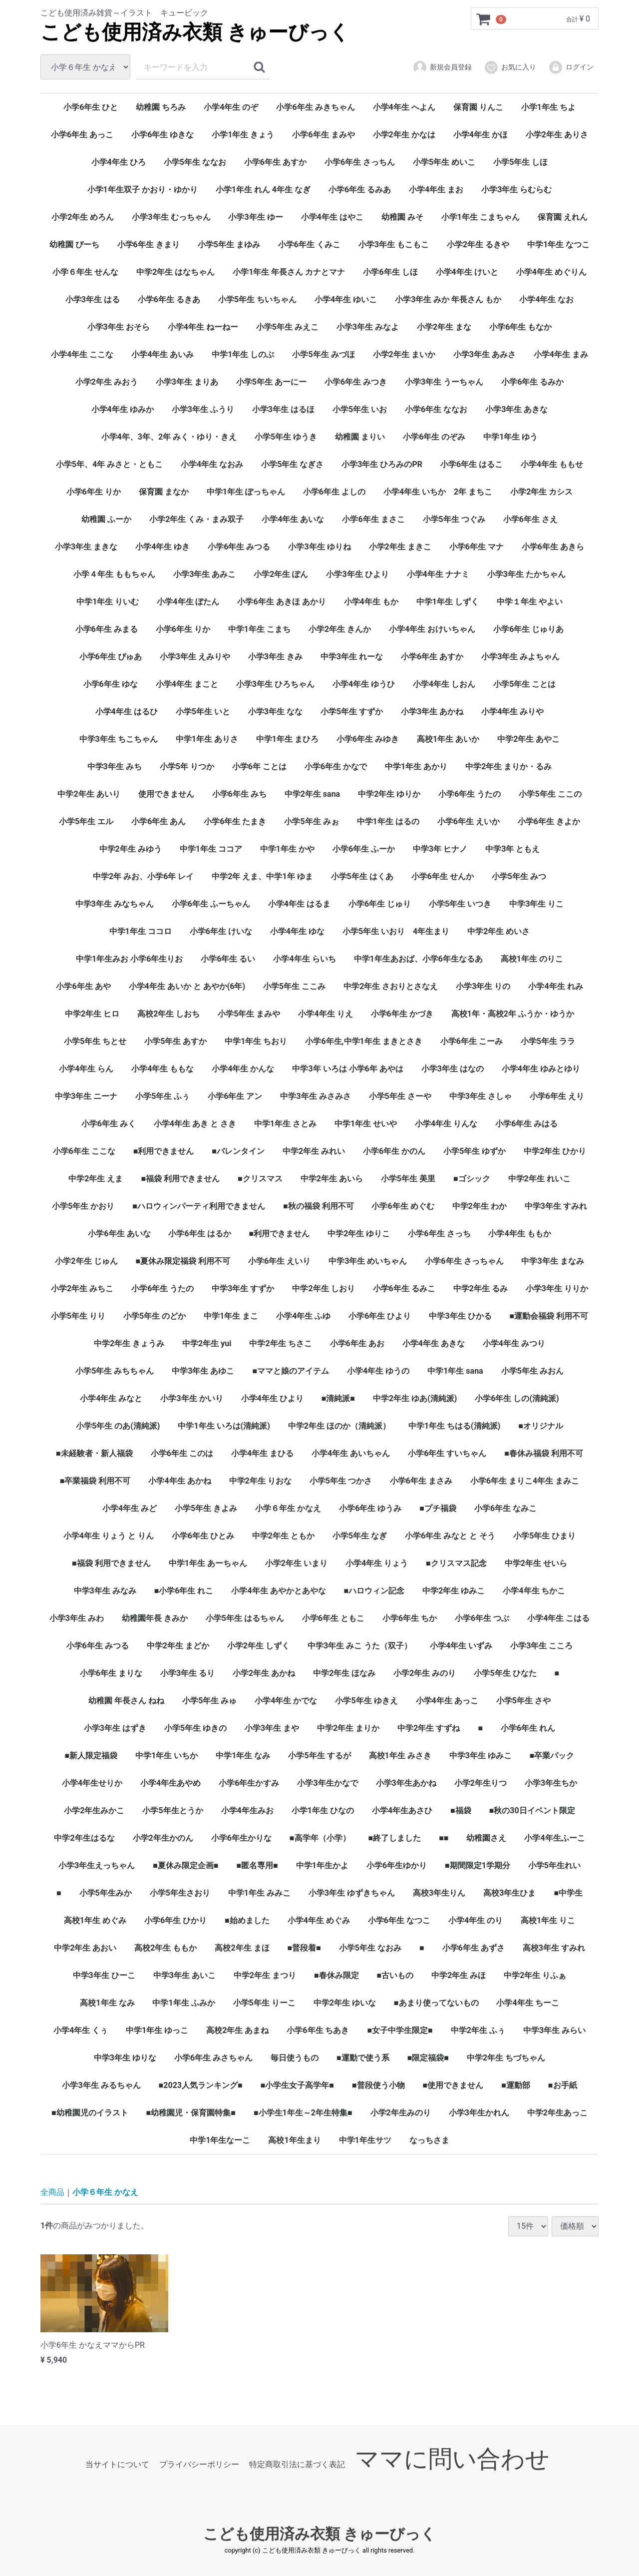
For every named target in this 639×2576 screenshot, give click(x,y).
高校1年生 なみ (107, 2003)
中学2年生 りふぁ (535, 1975)
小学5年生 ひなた (505, 1673)
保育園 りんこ (478, 107)
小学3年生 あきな (516, 409)
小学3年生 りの (483, 986)
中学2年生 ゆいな (345, 2003)
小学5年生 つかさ (341, 1481)
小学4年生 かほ (480, 134)
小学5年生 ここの (550, 794)
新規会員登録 (442, 67)
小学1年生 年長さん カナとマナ (289, 272)
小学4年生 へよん (404, 107)
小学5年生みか (105, 1893)
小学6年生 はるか (199, 1233)
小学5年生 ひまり (544, 1536)
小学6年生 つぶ (482, 1618)
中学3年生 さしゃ (480, 1096)
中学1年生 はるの (388, 821)
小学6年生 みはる (526, 1123)
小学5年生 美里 (408, 1178)
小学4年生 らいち (304, 959)
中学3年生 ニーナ (86, 1096)
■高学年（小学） (320, 1838)
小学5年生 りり (78, 1316)
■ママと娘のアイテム (290, 1371)
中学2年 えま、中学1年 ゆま (262, 876)
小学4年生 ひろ (118, 162)
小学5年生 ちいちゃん (257, 299)
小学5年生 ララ (548, 1041)
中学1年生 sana (455, 1371)
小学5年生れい (554, 1865)
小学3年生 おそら (118, 327)
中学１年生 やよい (530, 601)
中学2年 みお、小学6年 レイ (143, 876)
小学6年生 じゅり (379, 904)
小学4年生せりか (92, 1783)
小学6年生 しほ (390, 272)
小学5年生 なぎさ (292, 464)
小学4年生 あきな (433, 1343)
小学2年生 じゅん (86, 1261)
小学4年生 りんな (446, 1123)
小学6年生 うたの (469, 794)
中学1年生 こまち (259, 629)
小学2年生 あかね (264, 1673)
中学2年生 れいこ (539, 1178)
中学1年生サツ (365, 2140)
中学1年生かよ (322, 1865)
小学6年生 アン (235, 1096)
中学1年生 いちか (166, 1755)
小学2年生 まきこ (400, 546)
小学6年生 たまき (235, 821)
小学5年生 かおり (83, 1206)
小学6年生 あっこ (82, 134)
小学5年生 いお (359, 409)
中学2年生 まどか (178, 1645)
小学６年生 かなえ (288, 1508)
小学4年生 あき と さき (195, 1123)
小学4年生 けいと (467, 272)
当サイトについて (117, 2464)
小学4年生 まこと (187, 684)
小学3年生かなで (327, 1783)
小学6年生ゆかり (396, 1865)
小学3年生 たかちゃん (526, 574)
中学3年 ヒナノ (440, 849)
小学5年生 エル (86, 821)
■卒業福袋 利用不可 (95, 1481)
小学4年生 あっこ (447, 1700)
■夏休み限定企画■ (185, 1865)
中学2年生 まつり (265, 1975)
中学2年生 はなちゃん (175, 272)
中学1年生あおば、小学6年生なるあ (418, 959)
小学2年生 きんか (340, 629)
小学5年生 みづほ (323, 354)
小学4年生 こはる (558, 1618)
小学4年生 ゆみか (122, 409)
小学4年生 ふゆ (303, 1316)
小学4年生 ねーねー (203, 327)
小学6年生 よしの (334, 492)
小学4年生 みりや (512, 711)
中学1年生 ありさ (207, 739)
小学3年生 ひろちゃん (275, 684)
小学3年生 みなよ (367, 327)
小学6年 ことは (259, 766)
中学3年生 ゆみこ (480, 1755)
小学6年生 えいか (468, 821)
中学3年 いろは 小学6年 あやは (347, 1068)
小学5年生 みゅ (209, 1700)
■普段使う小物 (378, 2085)
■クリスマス (260, 1178)
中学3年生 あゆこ (203, 1371)
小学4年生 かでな (286, 1700)
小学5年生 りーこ (264, 2003)
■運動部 (515, 2085)
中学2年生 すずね (428, 1728)
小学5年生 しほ (520, 162)
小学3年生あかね (406, 1783)
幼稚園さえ (486, 1838)
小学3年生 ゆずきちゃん (352, 1893)
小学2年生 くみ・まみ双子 (196, 519)
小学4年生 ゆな (297, 931)
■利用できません (163, 1151)
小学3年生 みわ (76, 1618)
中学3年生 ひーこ (104, 1975)
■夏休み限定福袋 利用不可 (182, 1261)
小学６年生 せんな (85, 272)
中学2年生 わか (479, 1206)
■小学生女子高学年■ (297, 2085)
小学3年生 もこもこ (393, 244)
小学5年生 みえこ (287, 327)
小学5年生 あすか (175, 1041)
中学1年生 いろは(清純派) (224, 1426)
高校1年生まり (294, 2140)
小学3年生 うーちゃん (444, 382)
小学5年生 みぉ (311, 821)
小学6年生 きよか (549, 821)
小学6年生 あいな (119, 1233)
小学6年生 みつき (355, 382)
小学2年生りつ (480, 1783)
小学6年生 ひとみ (203, 1536)
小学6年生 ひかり (175, 1920)
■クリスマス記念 (456, 1563)
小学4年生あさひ (402, 1810)
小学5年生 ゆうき (286, 437)
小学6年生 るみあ (359, 189)
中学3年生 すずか (243, 1288)
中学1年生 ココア (211, 849)
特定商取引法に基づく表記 (297, 2464)
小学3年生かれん (479, 2112)
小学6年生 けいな (221, 931)
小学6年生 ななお (436, 409)
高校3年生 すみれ (554, 1948)
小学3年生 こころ (541, 1645)
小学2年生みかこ (94, 1810)
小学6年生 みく (108, 1123)
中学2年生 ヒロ (92, 1014)
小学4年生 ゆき (162, 546)
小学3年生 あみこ (204, 574)
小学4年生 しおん (444, 684)
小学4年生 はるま (299, 904)
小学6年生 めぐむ (402, 1206)
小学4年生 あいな (293, 519)
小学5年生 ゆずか (474, 1151)
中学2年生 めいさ (498, 931)
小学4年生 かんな (243, 1068)
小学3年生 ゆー (255, 217)
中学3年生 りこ (536, 904)
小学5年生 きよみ (206, 1508)
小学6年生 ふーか (363, 849)
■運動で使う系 (362, 2057)
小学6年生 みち (239, 794)
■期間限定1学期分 (477, 1865)
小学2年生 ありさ (557, 134)
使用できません (166, 794)
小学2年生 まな (444, 327)
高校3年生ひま (509, 1893)
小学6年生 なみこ (505, 1508)
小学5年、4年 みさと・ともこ (109, 464)
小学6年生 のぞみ (434, 437)
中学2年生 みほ (458, 1975)
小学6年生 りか (93, 492)
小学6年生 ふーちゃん (211, 904)
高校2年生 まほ (242, 1948)
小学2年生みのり (400, 2112)
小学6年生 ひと (90, 107)
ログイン (571, 67)
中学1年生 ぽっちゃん (246, 492)
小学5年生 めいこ (444, 162)
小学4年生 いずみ (461, 1645)
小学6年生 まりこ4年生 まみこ (524, 1481)
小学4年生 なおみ (212, 464)
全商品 (52, 2192)
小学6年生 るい (228, 959)
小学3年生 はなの (452, 1068)
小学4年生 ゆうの (378, 1371)
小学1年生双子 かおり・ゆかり (142, 189)
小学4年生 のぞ (231, 107)
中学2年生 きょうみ (129, 1343)
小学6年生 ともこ (333, 1618)
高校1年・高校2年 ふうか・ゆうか (512, 1014)
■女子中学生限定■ (399, 2030)
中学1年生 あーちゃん (208, 1563)
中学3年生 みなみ (105, 1590)
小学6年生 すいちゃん (447, 1453)
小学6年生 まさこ (373, 519)
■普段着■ (304, 1948)
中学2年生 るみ (480, 1288)
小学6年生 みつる (239, 546)
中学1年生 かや (287, 849)
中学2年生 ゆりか (389, 794)
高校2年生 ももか (165, 1948)
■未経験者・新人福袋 (94, 1453)
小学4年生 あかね (179, 1481)
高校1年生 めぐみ (95, 1920)
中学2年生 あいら (332, 1178)
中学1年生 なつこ (558, 244)
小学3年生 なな (275, 711)
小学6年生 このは (182, 1453)
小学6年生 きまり (148, 244)
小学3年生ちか (551, 1783)
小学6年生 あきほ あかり (281, 601)
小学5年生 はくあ (362, 876)
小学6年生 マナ (476, 546)
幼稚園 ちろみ (161, 107)
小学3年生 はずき (115, 1728)
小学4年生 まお (436, 189)
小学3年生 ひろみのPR (381, 464)
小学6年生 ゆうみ (370, 1508)
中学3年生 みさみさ (315, 1096)
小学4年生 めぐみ (319, 1920)
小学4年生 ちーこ (527, 2003)
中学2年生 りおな (260, 1481)
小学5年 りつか (187, 766)
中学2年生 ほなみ (344, 1673)
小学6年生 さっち (439, 1233)
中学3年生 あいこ (184, 1975)
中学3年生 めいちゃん (367, 1261)
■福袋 (460, 1810)
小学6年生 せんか (442, 876)
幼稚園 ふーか (106, 519)
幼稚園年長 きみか (155, 1618)
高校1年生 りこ (548, 1920)
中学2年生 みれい (314, 1151)
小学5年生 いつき (460, 904)
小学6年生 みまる (106, 629)
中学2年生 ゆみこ (453, 1590)
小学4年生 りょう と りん (108, 1536)
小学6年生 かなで (336, 766)
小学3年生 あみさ (484, 354)
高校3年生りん (439, 1893)
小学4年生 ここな (82, 354)
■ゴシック (471, 1178)
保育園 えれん (563, 217)
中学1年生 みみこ (259, 1893)
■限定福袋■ (428, 2057)
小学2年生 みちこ (82, 1288)
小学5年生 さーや (400, 1096)
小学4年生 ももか (519, 1233)
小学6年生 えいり (279, 1261)
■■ (443, 1838)
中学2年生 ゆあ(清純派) (415, 1398)
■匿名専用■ (257, 1865)
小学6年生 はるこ (471, 464)
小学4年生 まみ (561, 354)
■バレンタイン (238, 1151)
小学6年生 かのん (394, 1151)
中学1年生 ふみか (183, 2003)
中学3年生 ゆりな (125, 2057)
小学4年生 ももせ (552, 464)
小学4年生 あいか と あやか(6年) (187, 986)
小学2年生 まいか (404, 354)
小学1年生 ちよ (548, 107)
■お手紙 (562, 2085)
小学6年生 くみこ (309, 244)
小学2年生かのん (163, 1838)
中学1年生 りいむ (107, 601)
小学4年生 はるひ (126, 711)
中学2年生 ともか (283, 1536)
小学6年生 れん (528, 1728)
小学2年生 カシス (541, 492)
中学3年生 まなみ (552, 1261)
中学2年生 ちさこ (280, 1343)
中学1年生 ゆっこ (157, 2030)
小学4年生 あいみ (162, 354)
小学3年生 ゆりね (319, 546)
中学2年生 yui (206, 1343)
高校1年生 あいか (448, 739)
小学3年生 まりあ (187, 382)
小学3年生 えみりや (195, 656)
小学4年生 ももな (162, 1068)
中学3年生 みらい (554, 2030)
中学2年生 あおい (85, 1948)
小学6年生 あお (357, 1343)
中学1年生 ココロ (140, 931)
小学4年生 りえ (325, 1014)
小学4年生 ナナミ (438, 574)
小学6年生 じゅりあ (528, 629)
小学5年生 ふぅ (162, 1096)
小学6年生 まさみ (421, 1481)
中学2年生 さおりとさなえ (390, 986)
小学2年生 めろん (82, 217)
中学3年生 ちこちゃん (118, 739)
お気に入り (510, 67)
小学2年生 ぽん (281, 574)
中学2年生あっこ (557, 2112)
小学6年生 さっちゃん (464, 1261)
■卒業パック (552, 1755)
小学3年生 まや (272, 1728)
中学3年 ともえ (512, 849)
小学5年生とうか (172, 1810)
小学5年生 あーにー (271, 382)
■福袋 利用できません (180, 1178)
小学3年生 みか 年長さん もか (448, 299)
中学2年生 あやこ (528, 739)
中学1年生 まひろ (287, 739)
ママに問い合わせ (452, 2459)
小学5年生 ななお (195, 162)
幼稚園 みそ (402, 217)
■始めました (247, 1920)
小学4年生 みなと (111, 1398)
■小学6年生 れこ (184, 1590)
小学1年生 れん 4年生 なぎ (263, 189)
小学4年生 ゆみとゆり (541, 1068)
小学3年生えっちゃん (96, 1865)
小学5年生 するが (319, 1755)
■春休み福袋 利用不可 (543, 1453)
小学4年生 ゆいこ (346, 299)
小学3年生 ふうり (203, 409)
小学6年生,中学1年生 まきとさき (363, 1041)
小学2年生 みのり (424, 1673)
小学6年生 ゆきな (162, 134)
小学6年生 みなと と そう (450, 1536)
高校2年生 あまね (237, 2030)
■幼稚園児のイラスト (89, 2112)
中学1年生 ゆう (510, 437)
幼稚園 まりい (360, 437)
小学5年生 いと (203, 711)
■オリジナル (540, 1426)
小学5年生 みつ (519, 876)
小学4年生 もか (371, 601)
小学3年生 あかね (432, 711)
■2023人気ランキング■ (201, 2085)
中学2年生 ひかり (555, 1151)
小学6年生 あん (158, 821)
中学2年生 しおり (323, 1288)
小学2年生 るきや (478, 244)
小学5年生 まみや (249, 1014)
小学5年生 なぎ (359, 1536)
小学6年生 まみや (323, 134)
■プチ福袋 (437, 1508)
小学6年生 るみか (532, 382)
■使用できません (453, 2085)
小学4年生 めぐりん (551, 272)
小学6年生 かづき (402, 1014)
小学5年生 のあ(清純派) (118, 1426)
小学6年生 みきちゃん (315, 107)
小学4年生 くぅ (80, 2030)
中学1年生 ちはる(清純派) (454, 1426)
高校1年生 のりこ (532, 959)
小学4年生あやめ (170, 1783)
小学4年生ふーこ (554, 1838)
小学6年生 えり (557, 1096)
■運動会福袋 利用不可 (549, 1316)
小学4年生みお (247, 1810)
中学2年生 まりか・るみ (508, 766)
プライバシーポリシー (199, 2464)
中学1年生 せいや (365, 1123)
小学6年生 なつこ (399, 1920)
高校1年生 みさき (400, 1755)
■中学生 (568, 1893)
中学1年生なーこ (220, 2140)
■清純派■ (338, 1398)
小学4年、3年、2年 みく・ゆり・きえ (169, 437)
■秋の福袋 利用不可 (318, 1206)
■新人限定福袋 (91, 1755)
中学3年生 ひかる (460, 1316)
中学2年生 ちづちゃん (506, 2057)
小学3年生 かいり (191, 1398)
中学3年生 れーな (351, 656)
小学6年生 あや (83, 986)
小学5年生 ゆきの (195, 1728)
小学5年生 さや (523, 1700)
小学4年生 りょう (376, 1563)
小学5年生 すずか (351, 711)
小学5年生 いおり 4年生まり (395, 931)
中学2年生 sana (312, 794)
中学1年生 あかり (416, 766)
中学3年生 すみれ (556, 1206)
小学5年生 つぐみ (454, 519)
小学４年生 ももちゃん (114, 574)
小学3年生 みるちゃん (101, 2085)
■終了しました (394, 1838)
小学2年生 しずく (258, 1645)
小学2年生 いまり (296, 1563)
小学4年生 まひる (262, 1453)
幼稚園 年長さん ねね (126, 1700)
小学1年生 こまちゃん (480, 217)
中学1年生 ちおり (256, 1041)
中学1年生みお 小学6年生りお (129, 959)
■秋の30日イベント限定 (532, 1810)
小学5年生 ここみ (294, 986)
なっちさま (429, 2140)
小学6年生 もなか (520, 327)
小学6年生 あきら (553, 546)
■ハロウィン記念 (374, 1590)
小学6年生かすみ (249, 1783)
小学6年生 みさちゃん (213, 2057)
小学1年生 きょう (243, 134)
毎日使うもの (295, 2057)
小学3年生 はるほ (283, 409)
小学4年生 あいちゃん (351, 1453)
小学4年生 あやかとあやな (278, 1590)
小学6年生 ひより (379, 1316)
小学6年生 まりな (111, 1673)
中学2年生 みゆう (130, 849)
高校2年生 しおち (168, 1014)
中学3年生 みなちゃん (114, 904)
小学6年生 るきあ (169, 299)
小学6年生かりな (241, 1838)
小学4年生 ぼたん (188, 601)
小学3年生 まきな (86, 546)
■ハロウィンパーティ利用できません (198, 1206)
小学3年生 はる (92, 299)
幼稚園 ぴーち (74, 244)
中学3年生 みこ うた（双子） (360, 1645)
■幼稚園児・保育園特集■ (191, 2112)
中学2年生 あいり (88, 794)
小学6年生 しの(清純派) (517, 1398)
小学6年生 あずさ (473, 1948)
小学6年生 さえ (530, 519)
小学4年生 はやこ (332, 217)
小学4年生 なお (546, 299)
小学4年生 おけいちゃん (432, 629)
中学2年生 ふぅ (478, 2030)
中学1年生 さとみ (285, 1123)
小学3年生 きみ (275, 656)
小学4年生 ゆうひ (363, 684)
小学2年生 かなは (404, 134)
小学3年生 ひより (357, 574)
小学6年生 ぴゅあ (110, 656)
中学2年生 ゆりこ (358, 1233)
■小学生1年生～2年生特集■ (303, 2112)
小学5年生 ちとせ (95, 1041)
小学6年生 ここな (84, 1151)
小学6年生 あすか (275, 162)
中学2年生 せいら (536, 1563)
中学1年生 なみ (243, 1755)
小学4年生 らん (86, 1068)
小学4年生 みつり (514, 1343)
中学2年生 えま (95, 1178)
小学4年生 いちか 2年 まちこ (437, 492)
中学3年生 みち (114, 766)
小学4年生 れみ (555, 986)
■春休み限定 (336, 1975)
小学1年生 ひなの (323, 1810)
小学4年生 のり (475, 1920)
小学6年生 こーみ (471, 1041)
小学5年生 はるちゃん (245, 1618)
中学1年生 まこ (231, 1316)
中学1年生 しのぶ (243, 354)
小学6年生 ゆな (110, 684)
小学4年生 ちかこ (534, 1590)
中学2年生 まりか (348, 1728)
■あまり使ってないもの (436, 2003)
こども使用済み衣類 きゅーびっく (194, 32)
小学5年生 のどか (154, 1316)
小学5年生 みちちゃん (114, 1371)
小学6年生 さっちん (359, 162)
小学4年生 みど (129, 1508)
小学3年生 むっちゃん (171, 217)
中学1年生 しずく (447, 601)
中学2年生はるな (84, 1838)
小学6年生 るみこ (404, 1288)
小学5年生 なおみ (370, 1948)
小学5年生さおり (180, 1893)
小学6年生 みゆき (367, 739)
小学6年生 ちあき (318, 2030)
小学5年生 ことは (524, 684)
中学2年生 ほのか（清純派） (339, 1426)
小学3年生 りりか (557, 1288)
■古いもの (395, 1975)
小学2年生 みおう (106, 382)
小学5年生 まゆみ (229, 244)
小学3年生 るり (187, 1673)
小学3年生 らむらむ (516, 189)
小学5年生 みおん (532, 1371)
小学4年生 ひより (272, 1398)
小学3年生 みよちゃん (520, 656)
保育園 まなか (164, 492)
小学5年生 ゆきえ (366, 1700)
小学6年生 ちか (409, 1618)
